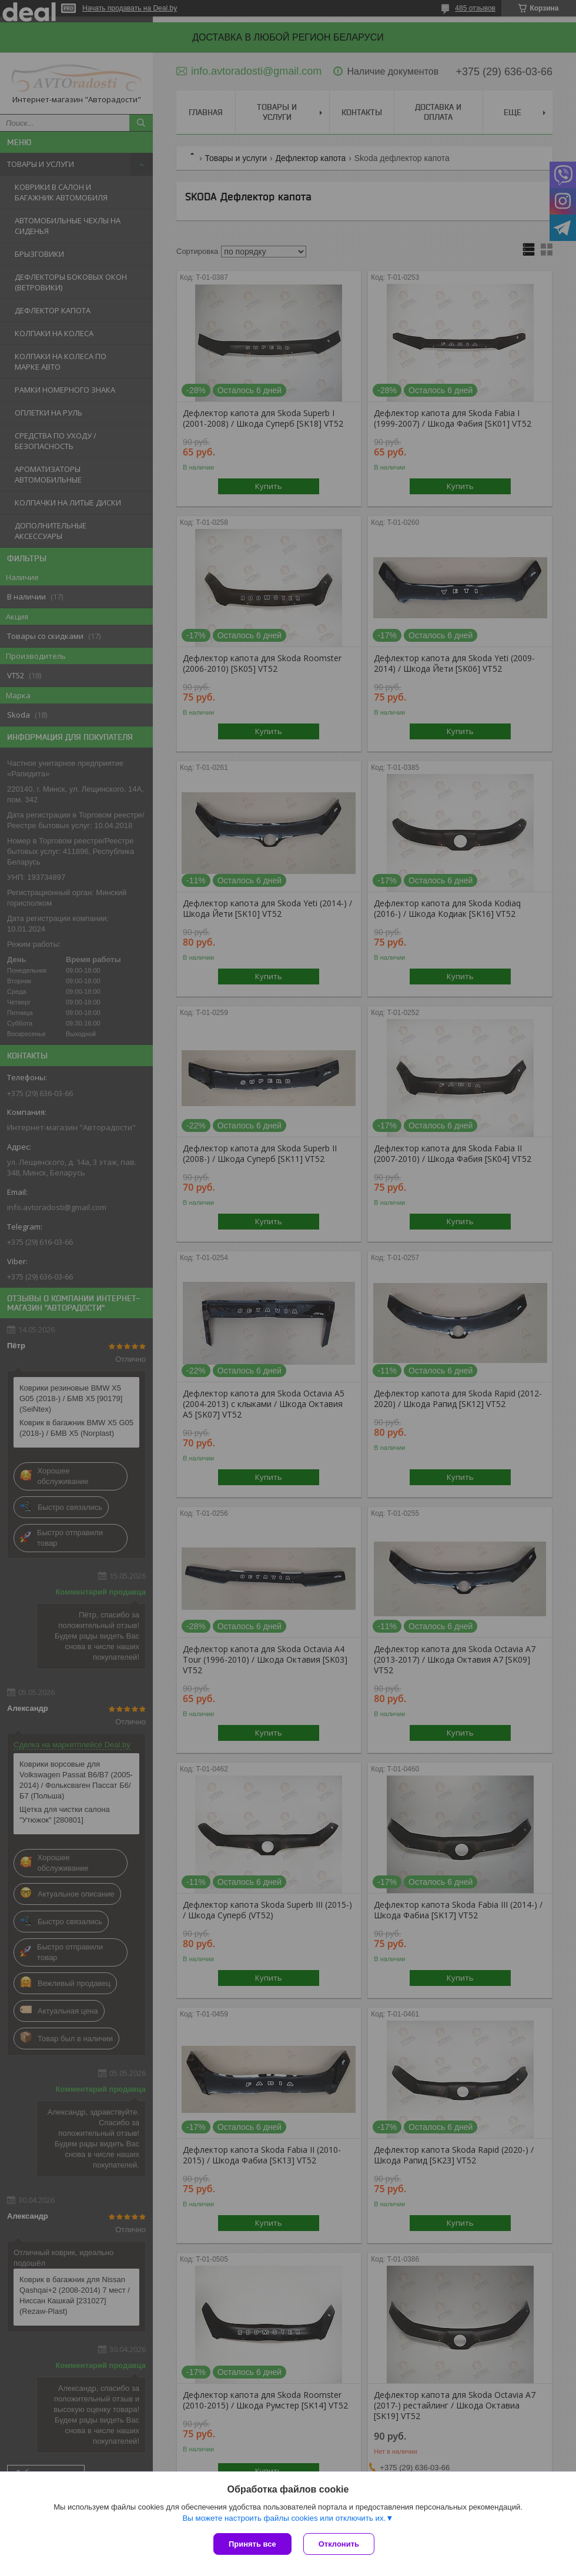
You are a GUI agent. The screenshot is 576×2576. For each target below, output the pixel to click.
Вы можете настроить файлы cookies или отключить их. (284, 2518)
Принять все (252, 2544)
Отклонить (339, 2544)
